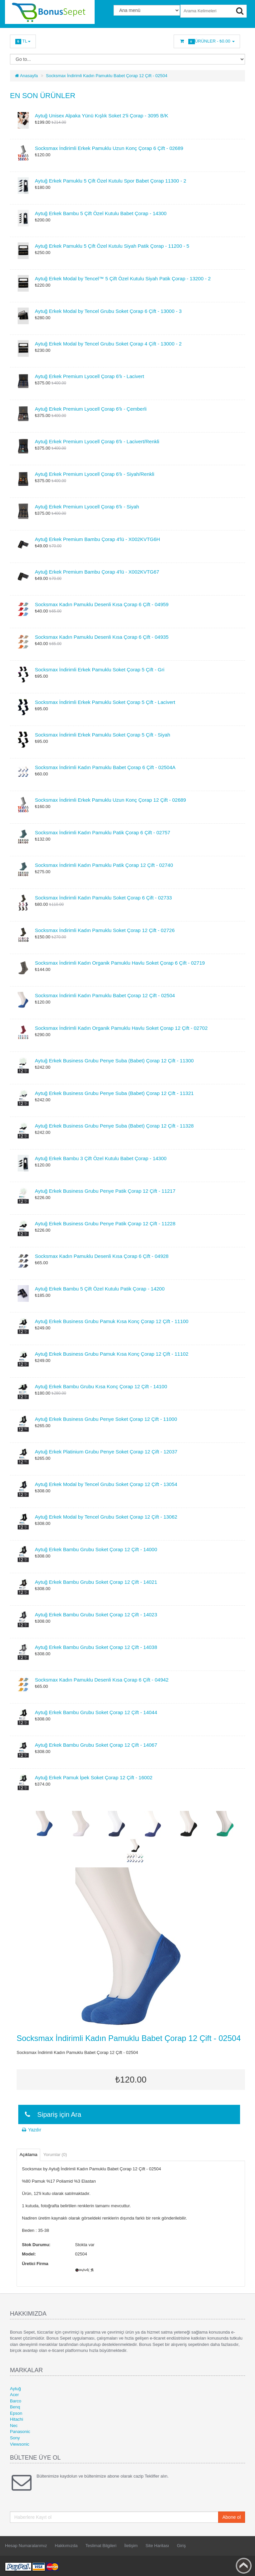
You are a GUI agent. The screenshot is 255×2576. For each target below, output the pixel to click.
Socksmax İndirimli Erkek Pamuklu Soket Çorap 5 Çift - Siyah (102, 735)
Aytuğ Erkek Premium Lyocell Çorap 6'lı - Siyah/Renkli (94, 474)
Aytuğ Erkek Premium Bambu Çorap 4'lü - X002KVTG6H (97, 539)
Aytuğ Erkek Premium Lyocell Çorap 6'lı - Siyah (87, 506)
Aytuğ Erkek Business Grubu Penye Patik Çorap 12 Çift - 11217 (105, 1191)
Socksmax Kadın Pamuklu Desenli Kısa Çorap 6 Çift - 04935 (102, 637)
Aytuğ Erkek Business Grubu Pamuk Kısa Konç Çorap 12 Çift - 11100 (111, 1321)
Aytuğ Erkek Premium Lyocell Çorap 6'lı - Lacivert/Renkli (97, 441)
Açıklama (28, 2154)
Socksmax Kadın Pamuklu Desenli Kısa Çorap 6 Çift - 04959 (102, 604)
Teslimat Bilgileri (100, 2545)
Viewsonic (19, 2444)
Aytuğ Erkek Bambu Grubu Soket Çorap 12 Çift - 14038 (96, 1647)
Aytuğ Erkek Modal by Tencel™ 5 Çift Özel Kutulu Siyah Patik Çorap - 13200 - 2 (123, 278)
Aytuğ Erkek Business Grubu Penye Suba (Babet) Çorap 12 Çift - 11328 (114, 1126)
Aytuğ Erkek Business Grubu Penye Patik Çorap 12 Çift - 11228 (105, 1223)
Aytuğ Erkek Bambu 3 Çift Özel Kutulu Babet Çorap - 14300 (101, 1158)
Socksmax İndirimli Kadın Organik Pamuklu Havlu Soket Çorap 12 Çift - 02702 (121, 1028)
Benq (15, 2406)
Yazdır (31, 2129)
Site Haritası (157, 2545)
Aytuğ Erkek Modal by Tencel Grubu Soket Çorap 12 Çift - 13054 (106, 1484)
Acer (14, 2394)
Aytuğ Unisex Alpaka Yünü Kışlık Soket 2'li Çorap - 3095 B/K (101, 115)
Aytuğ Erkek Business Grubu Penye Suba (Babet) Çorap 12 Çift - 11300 (114, 1060)
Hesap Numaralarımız (26, 2545)
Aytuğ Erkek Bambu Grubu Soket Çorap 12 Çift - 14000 (96, 1549)
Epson (16, 2413)
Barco (15, 2400)
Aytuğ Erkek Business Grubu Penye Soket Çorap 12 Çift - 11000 (106, 1419)
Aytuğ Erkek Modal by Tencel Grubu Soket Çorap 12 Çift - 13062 (106, 1517)
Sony (15, 2437)
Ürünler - (207, 41)
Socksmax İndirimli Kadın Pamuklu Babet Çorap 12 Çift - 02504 (106, 75)
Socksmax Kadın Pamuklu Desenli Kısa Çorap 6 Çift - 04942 (102, 1680)
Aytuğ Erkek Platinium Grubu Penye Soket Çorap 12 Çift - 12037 (106, 1451)
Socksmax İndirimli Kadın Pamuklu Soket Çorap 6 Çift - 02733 (103, 897)
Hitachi (16, 2419)
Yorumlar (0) (55, 2154)
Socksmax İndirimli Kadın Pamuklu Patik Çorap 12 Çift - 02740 (104, 865)
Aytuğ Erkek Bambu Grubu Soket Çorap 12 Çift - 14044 (96, 1712)
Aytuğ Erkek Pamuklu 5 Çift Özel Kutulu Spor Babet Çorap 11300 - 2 (110, 181)
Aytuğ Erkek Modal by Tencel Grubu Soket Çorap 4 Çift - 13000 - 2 (108, 343)
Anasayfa (26, 75)
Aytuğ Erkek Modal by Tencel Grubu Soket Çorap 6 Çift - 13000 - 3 (108, 311)
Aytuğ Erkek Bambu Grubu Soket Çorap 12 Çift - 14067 (96, 1745)
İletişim (130, 2545)
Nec (14, 2425)
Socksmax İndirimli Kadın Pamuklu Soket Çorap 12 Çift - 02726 (105, 930)
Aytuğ (15, 2388)
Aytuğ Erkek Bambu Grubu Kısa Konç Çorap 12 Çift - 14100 (101, 1386)
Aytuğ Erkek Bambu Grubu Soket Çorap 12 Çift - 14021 (96, 1582)
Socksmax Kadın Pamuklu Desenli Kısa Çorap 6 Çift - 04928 (102, 1256)
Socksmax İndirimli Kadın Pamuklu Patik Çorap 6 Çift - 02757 (102, 832)
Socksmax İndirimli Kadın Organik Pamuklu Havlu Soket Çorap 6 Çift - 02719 (120, 963)
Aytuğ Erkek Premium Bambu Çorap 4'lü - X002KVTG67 (97, 572)
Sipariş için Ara (52, 2114)
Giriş (181, 2545)
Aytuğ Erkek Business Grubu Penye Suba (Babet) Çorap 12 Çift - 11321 (114, 1093)
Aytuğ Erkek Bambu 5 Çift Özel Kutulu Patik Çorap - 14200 (100, 1288)
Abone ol (231, 2517)
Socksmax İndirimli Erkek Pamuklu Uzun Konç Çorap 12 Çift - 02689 (110, 800)
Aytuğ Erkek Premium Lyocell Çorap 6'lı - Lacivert (89, 376)
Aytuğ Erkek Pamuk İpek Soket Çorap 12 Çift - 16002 (93, 1777)
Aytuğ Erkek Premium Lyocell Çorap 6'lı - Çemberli (90, 409)
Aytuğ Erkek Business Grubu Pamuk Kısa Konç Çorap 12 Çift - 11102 (111, 1354)
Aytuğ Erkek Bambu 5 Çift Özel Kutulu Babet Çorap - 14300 (101, 213)
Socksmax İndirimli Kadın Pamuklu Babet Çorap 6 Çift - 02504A (105, 767)
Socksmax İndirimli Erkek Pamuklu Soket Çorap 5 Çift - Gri (99, 669)
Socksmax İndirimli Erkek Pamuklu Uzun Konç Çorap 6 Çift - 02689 (109, 148)
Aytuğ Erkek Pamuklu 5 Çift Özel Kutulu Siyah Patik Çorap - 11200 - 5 (112, 246)
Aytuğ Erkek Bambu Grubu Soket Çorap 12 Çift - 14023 (96, 1614)
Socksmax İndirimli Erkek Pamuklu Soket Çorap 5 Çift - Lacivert (105, 702)
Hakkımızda (66, 2545)
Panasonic (20, 2431)
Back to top (243, 2565)
